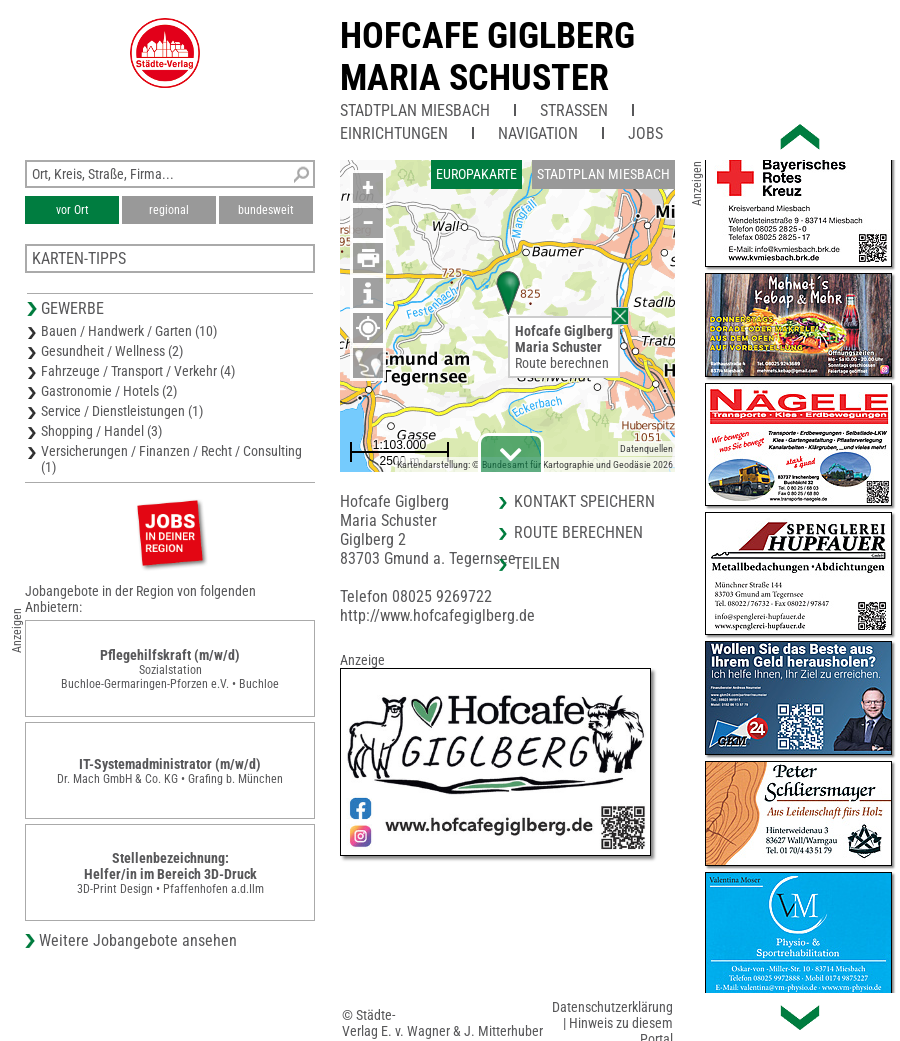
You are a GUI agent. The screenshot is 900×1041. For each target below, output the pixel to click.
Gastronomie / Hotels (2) (109, 391)
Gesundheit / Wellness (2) (112, 351)
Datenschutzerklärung (612, 1007)
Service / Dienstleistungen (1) (122, 411)
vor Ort (72, 210)
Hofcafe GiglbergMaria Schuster (487, 57)
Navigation (538, 133)
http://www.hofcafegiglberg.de (437, 615)
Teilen (537, 563)
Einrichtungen (394, 133)
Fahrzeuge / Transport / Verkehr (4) (138, 371)
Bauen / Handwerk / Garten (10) (129, 331)
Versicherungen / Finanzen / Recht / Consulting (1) (171, 459)
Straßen (574, 110)
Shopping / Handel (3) (101, 431)
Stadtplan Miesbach (415, 110)
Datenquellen (646, 448)
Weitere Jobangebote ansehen (138, 940)
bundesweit (266, 210)
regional (169, 210)
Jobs (645, 133)
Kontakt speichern (584, 501)
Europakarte (476, 174)
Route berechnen (562, 363)
